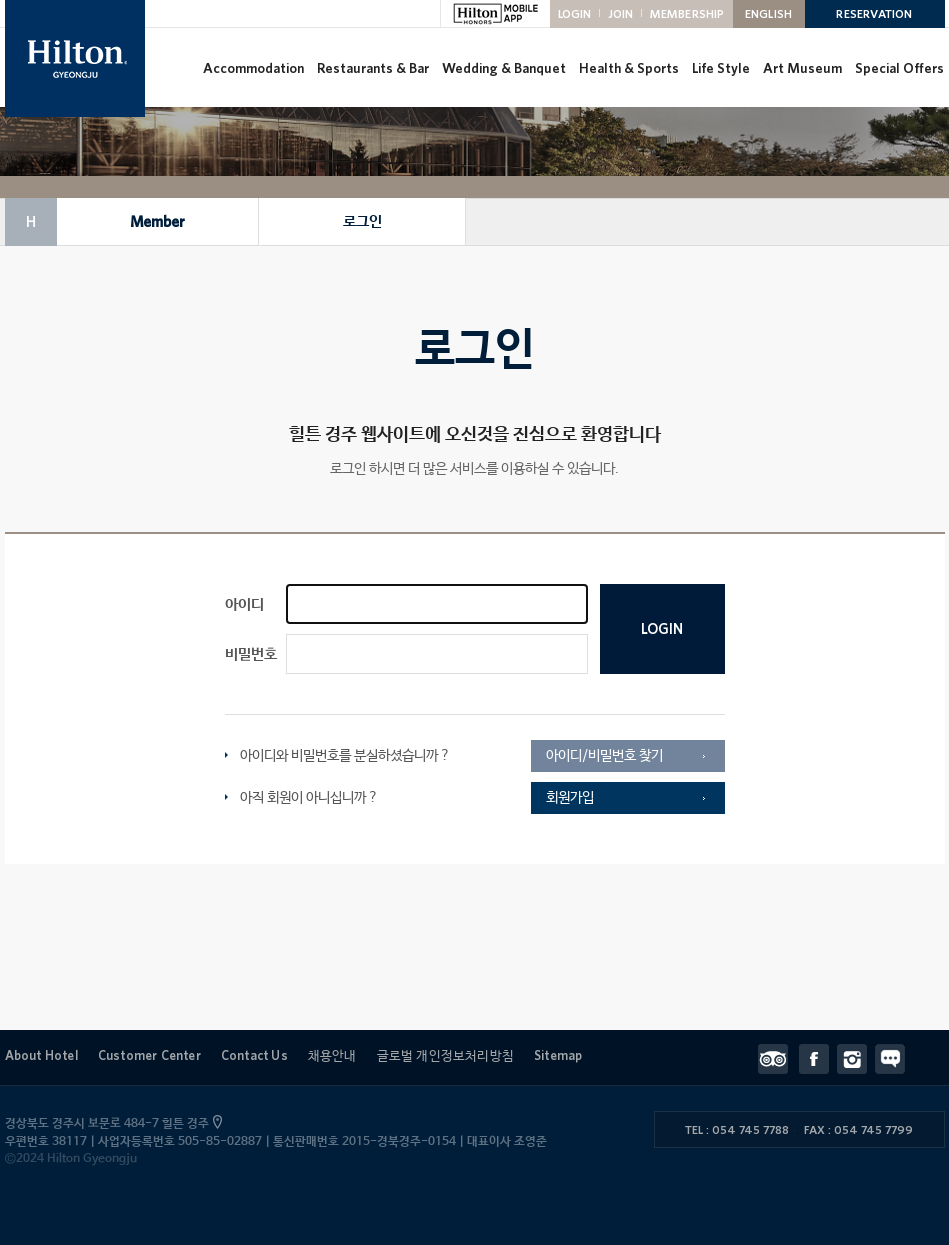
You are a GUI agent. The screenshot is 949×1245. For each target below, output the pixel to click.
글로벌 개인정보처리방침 (445, 1055)
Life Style (720, 68)
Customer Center (149, 1055)
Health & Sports (628, 68)
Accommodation (252, 68)
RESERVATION (874, 13)
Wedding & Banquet (503, 68)
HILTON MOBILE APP (495, 14)
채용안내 (332, 1055)
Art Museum (801, 68)
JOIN (621, 13)
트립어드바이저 (778, 1059)
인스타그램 (856, 1059)
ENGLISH (768, 13)
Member (156, 222)
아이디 (244, 604)
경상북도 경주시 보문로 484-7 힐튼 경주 (111, 1124)
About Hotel (41, 1055)
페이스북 (818, 1059)
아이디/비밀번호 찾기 (604, 756)
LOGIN (575, 13)
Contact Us (254, 1055)
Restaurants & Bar (372, 68)
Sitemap (558, 1055)
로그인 (361, 221)
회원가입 (570, 798)
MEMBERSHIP (687, 13)
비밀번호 (251, 654)
